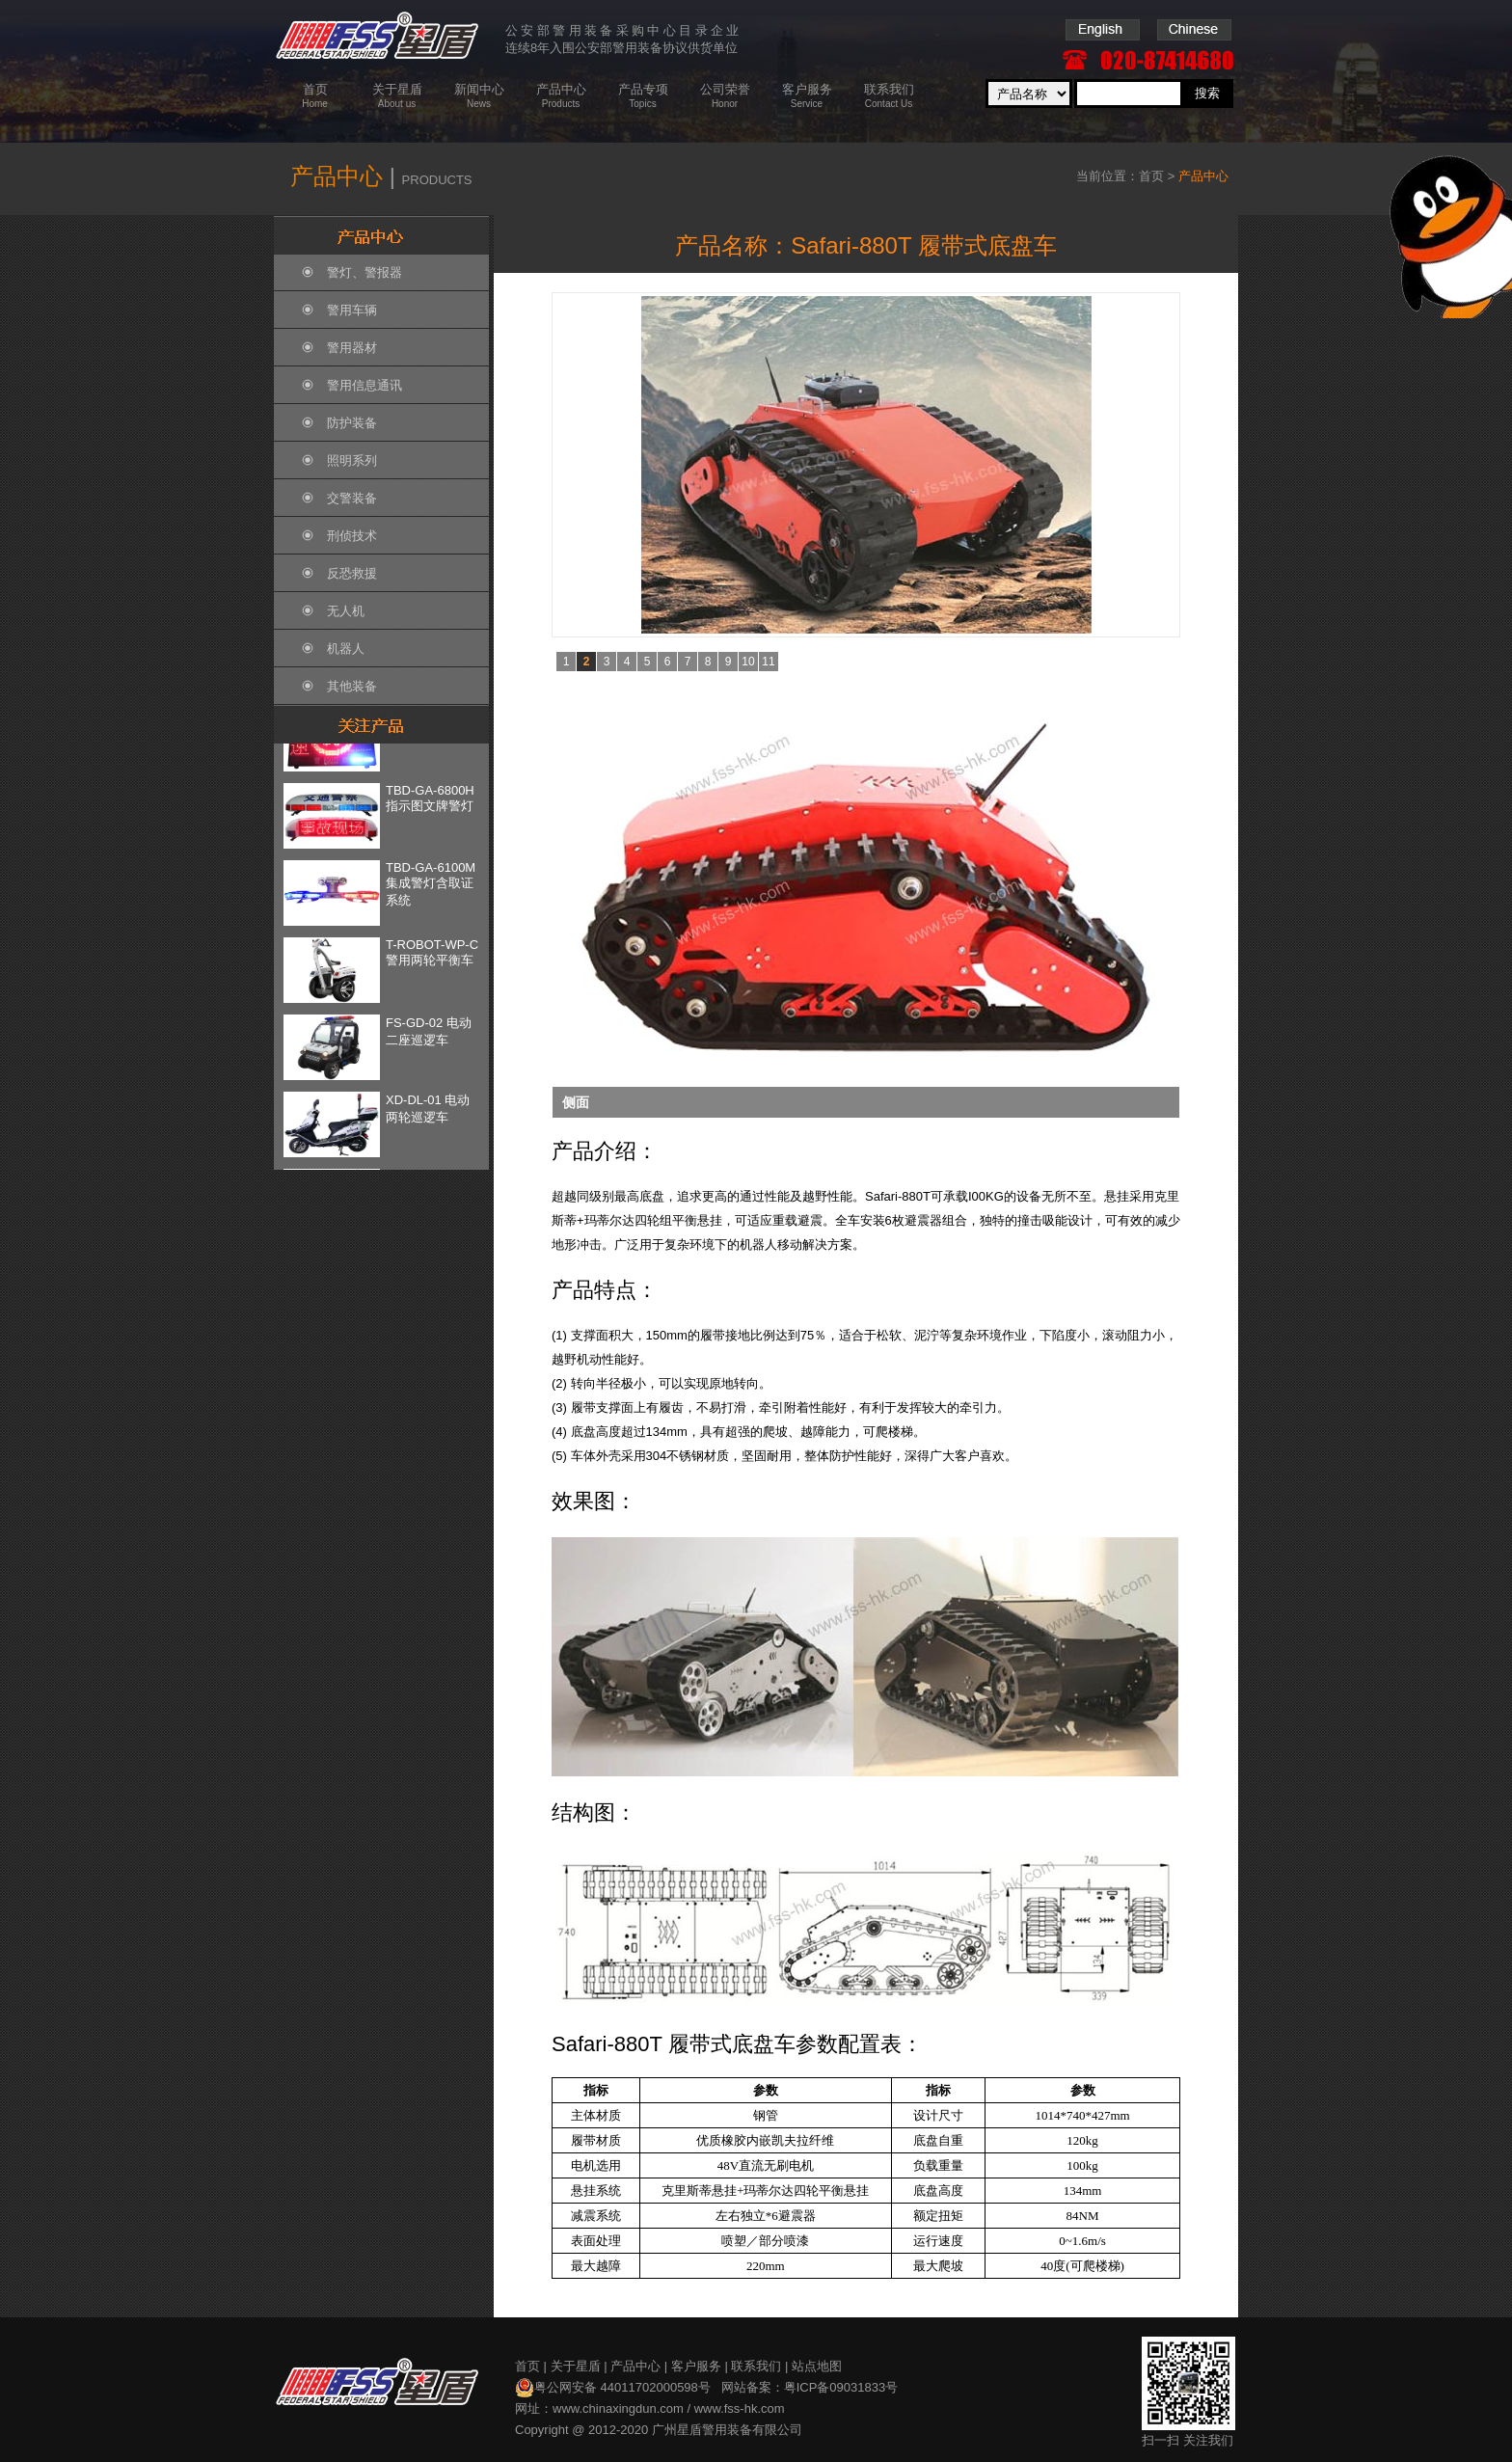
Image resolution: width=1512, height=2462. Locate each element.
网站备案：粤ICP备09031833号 (810, 2387)
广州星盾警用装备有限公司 (727, 2429)
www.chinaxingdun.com (618, 2408)
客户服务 (696, 2366)
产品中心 (635, 2366)
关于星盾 (576, 2366)
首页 (1151, 176)
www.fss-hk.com (739, 2408)
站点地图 (817, 2366)
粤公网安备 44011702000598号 (613, 2387)
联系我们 (756, 2366)
